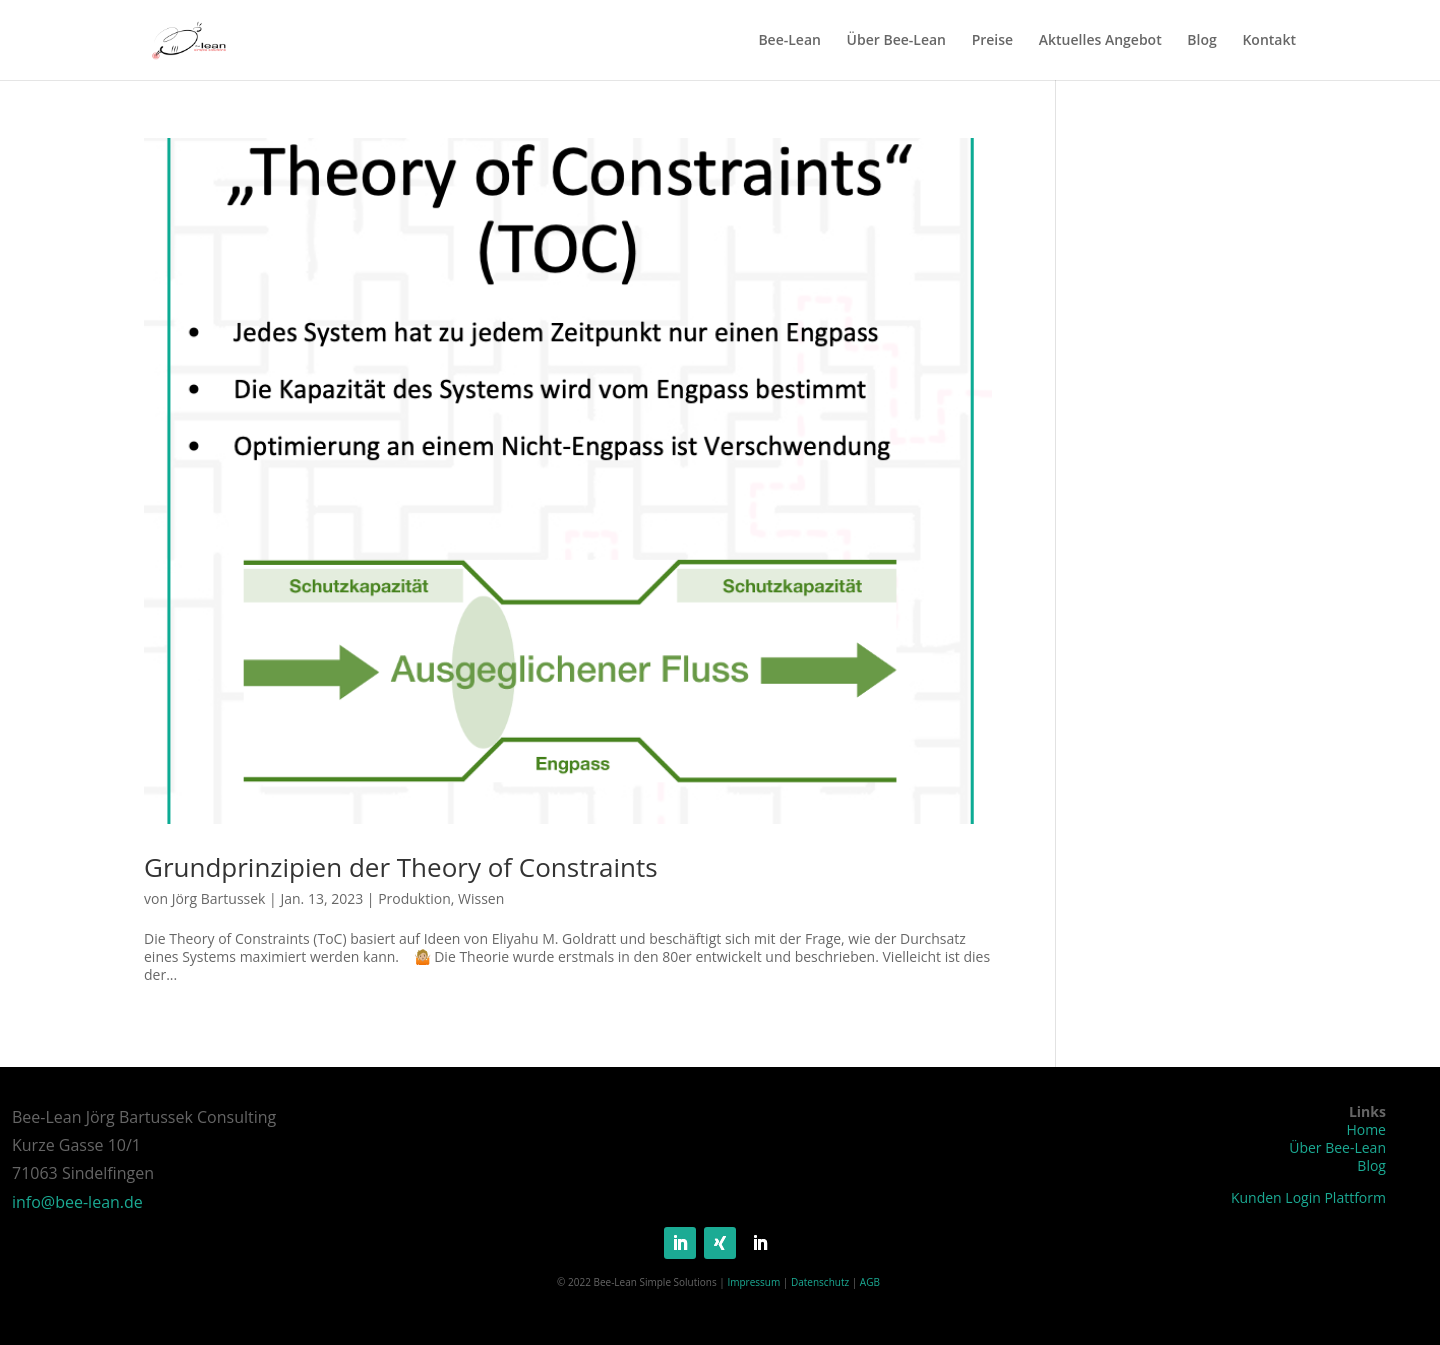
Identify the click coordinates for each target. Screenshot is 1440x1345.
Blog (1201, 41)
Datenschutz (820, 1282)
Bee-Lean (789, 41)
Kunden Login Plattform (1308, 1197)
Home (1366, 1129)
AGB (870, 1282)
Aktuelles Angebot (1100, 41)
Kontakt (1269, 41)
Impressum (753, 1282)
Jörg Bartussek (219, 898)
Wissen (481, 898)
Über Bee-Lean (896, 41)
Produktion (414, 898)
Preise (993, 41)
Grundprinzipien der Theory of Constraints (401, 867)
